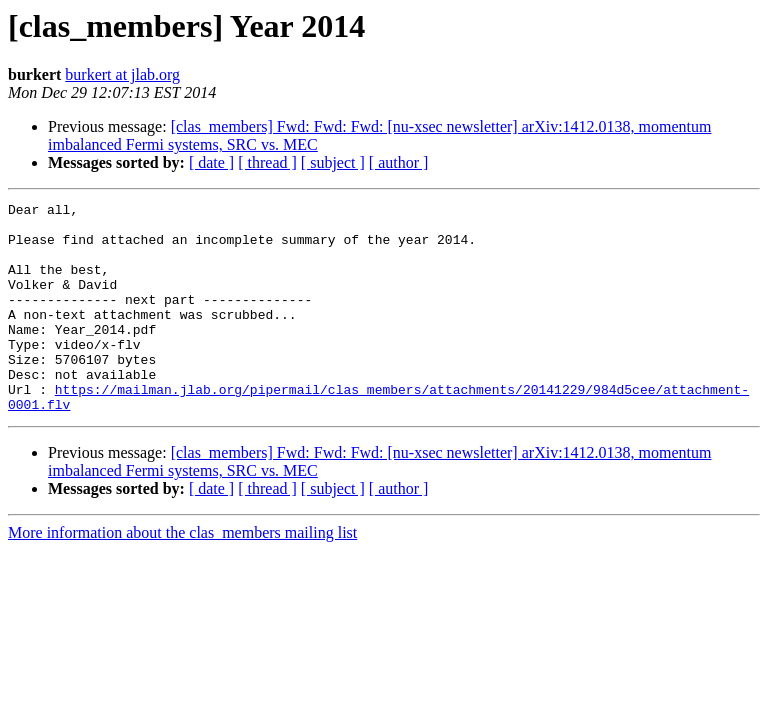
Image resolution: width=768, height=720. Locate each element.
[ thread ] (267, 162)
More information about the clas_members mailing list (182, 574)
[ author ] (399, 162)
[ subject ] (333, 162)
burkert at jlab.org (122, 74)
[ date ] (211, 162)
